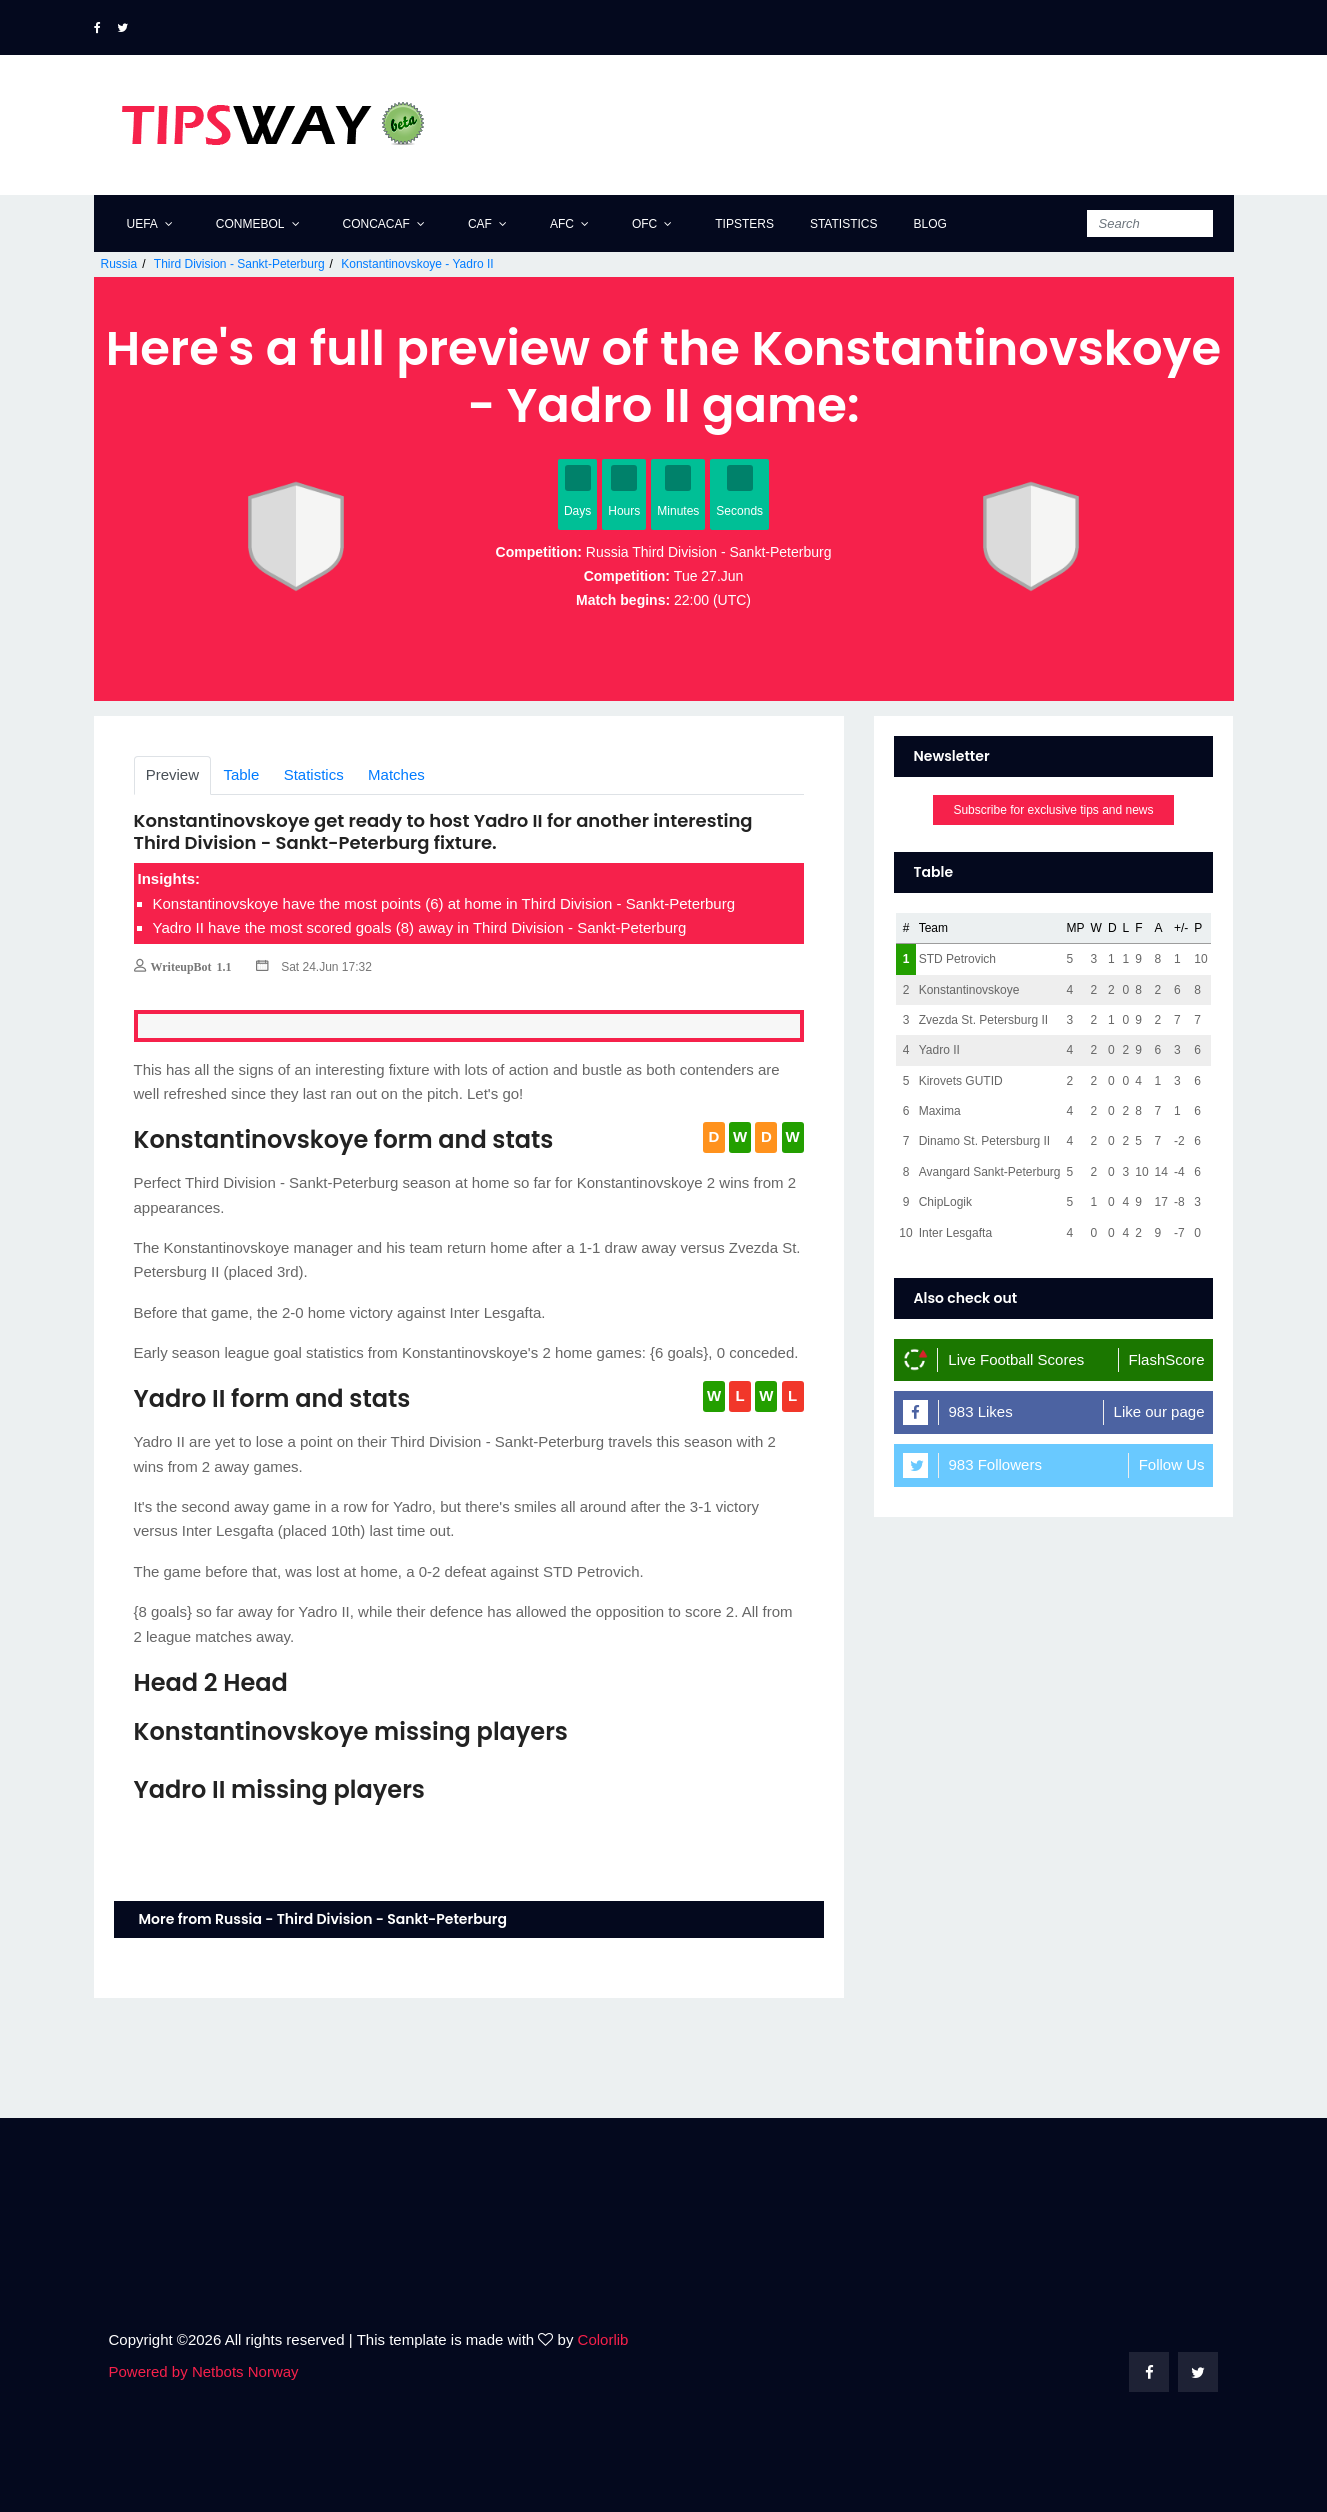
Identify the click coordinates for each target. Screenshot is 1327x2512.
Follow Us (1172, 1464)
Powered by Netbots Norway (204, 2371)
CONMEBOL (250, 224)
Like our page (1159, 1411)
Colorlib (603, 2339)
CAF (480, 224)
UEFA (142, 224)
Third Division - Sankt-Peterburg (239, 264)
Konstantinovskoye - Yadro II (417, 264)
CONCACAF (376, 224)
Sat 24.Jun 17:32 (314, 967)
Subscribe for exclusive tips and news (1053, 810)
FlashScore (1167, 1359)
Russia (119, 264)
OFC (644, 224)
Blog (929, 224)
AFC (562, 224)
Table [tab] (241, 774)
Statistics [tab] (314, 774)
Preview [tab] (172, 774)
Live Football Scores (1016, 1359)
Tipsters (744, 224)
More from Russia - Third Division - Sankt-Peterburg (323, 1919)
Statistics (844, 224)
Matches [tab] (396, 774)
